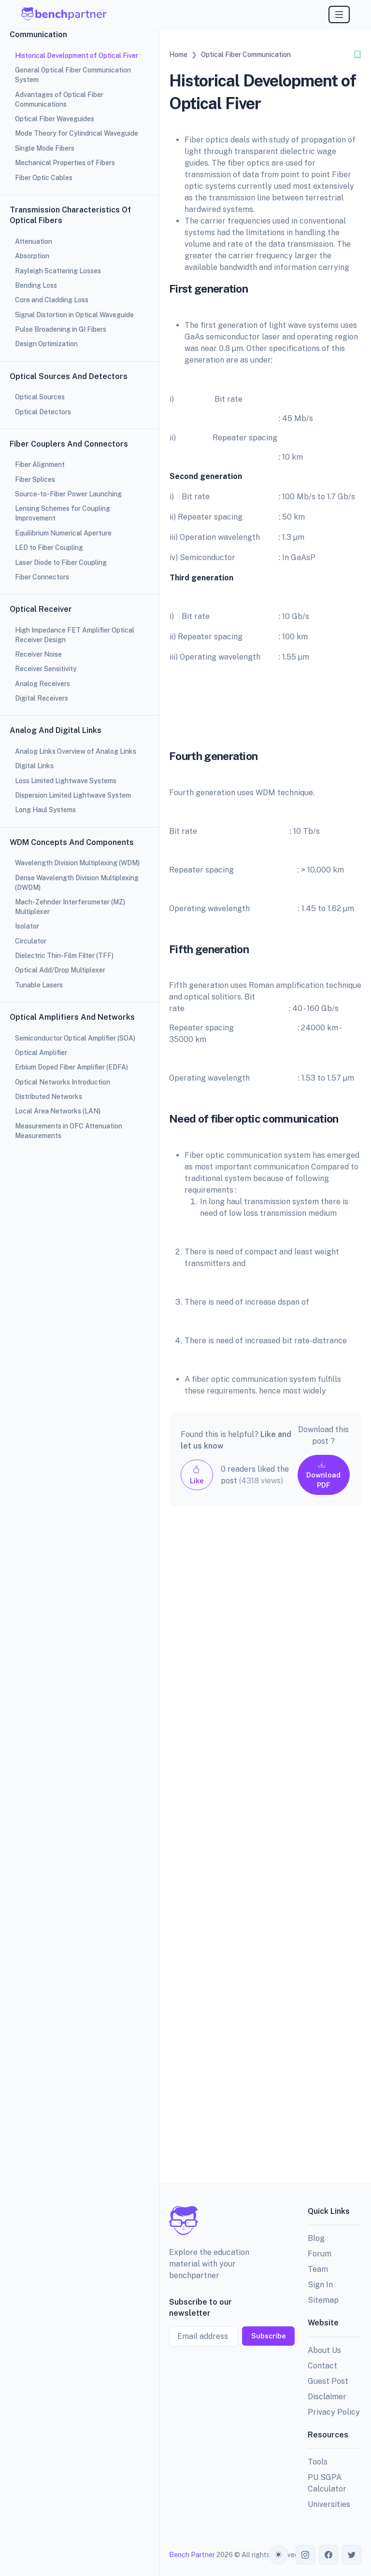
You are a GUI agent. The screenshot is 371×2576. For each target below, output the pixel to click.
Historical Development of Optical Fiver (76, 55)
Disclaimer (327, 2396)
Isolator (28, 926)
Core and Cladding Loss (51, 300)
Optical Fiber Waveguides (54, 119)
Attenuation (35, 241)
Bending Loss (36, 285)
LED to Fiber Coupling (49, 547)
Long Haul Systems (45, 810)
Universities (329, 2504)
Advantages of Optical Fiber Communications (59, 99)
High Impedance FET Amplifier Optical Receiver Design (74, 635)
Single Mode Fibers (44, 148)
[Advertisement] (265, 1852)
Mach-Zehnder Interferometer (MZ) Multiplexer (70, 906)
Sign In (320, 2284)
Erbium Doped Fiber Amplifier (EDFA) (71, 1067)
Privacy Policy (334, 2412)
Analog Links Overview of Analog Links (75, 751)
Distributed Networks (48, 1096)
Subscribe (268, 2336)
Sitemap (323, 2300)
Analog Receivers (42, 684)
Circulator (30, 941)
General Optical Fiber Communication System (73, 75)
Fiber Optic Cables (45, 178)
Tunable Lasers (39, 985)
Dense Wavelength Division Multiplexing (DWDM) (77, 882)
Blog (316, 2238)
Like (197, 1475)
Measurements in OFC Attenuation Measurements (68, 1131)
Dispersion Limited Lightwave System (73, 795)
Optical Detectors (43, 412)
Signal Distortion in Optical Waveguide (74, 315)
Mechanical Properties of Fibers (65, 163)
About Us (324, 2350)
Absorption (32, 256)
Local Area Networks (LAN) (57, 1111)
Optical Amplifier (41, 1052)
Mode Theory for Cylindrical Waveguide (76, 133)
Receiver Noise (38, 654)
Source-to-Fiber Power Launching (70, 494)
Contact (322, 2365)
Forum (319, 2253)
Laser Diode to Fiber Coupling (61, 562)
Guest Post (328, 2381)
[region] (79, 1288)
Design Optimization (46, 344)
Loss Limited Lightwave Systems (65, 781)
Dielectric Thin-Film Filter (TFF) (64, 955)
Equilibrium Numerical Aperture (64, 533)
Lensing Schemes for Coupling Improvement (62, 513)
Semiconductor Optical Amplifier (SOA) (75, 1038)
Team (318, 2269)
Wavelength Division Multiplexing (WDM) (77, 863)
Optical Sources (40, 397)
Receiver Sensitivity (46, 669)
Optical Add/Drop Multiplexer (60, 970)
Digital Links (34, 766)
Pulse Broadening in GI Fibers (60, 329)
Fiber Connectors (43, 577)
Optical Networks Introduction (62, 1082)
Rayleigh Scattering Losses (58, 271)
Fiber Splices (36, 479)
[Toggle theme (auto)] (278, 2554)
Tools (318, 2461)
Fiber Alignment (40, 464)
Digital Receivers (43, 698)
